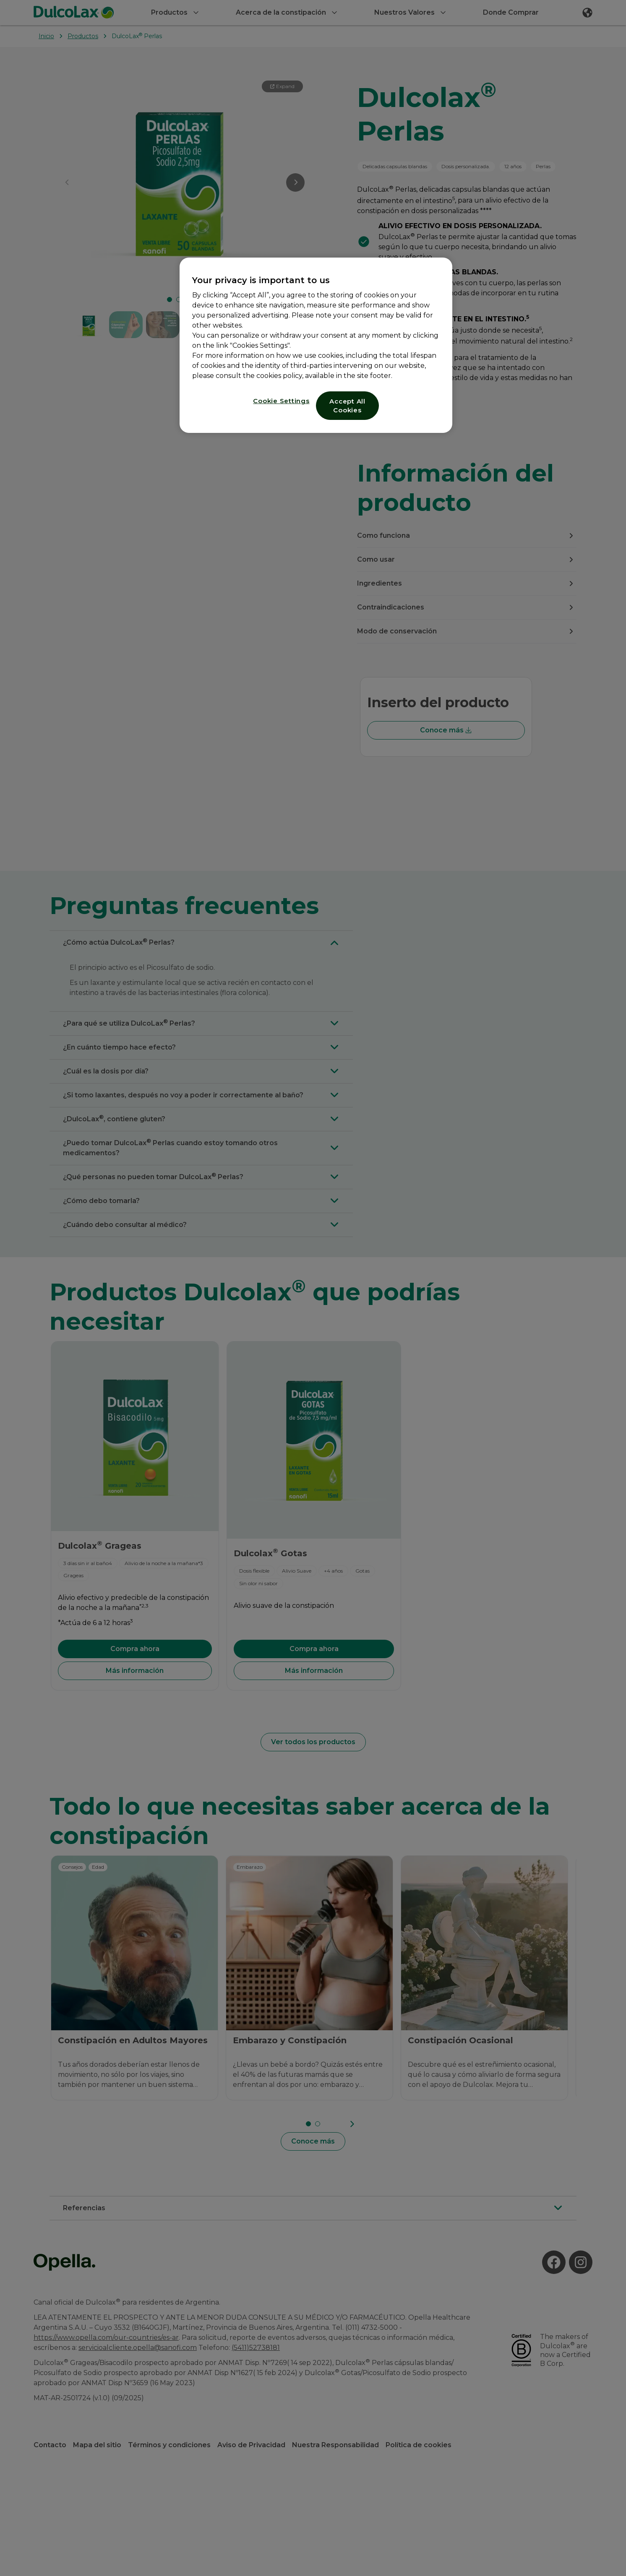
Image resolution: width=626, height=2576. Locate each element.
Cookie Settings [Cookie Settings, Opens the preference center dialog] (281, 401)
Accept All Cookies (347, 405)
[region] (316, 345)
